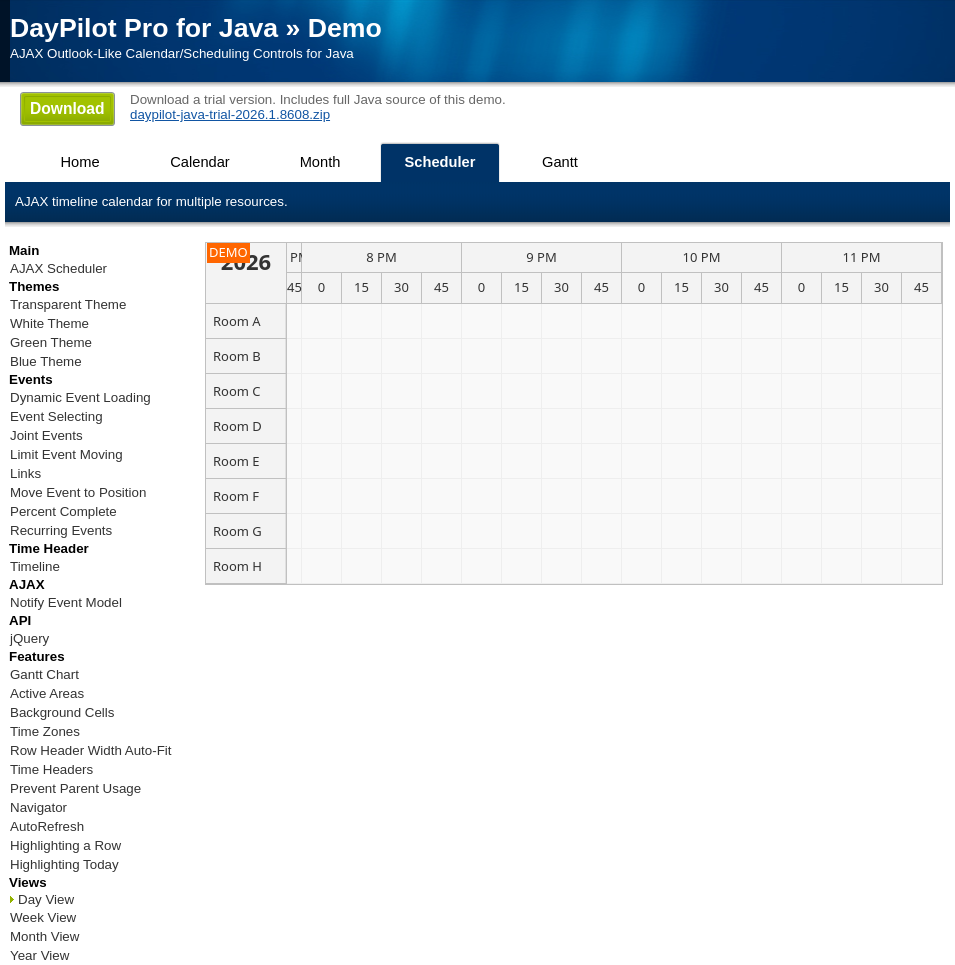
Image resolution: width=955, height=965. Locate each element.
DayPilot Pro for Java (144, 28)
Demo (345, 28)
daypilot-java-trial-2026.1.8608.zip (230, 114)
